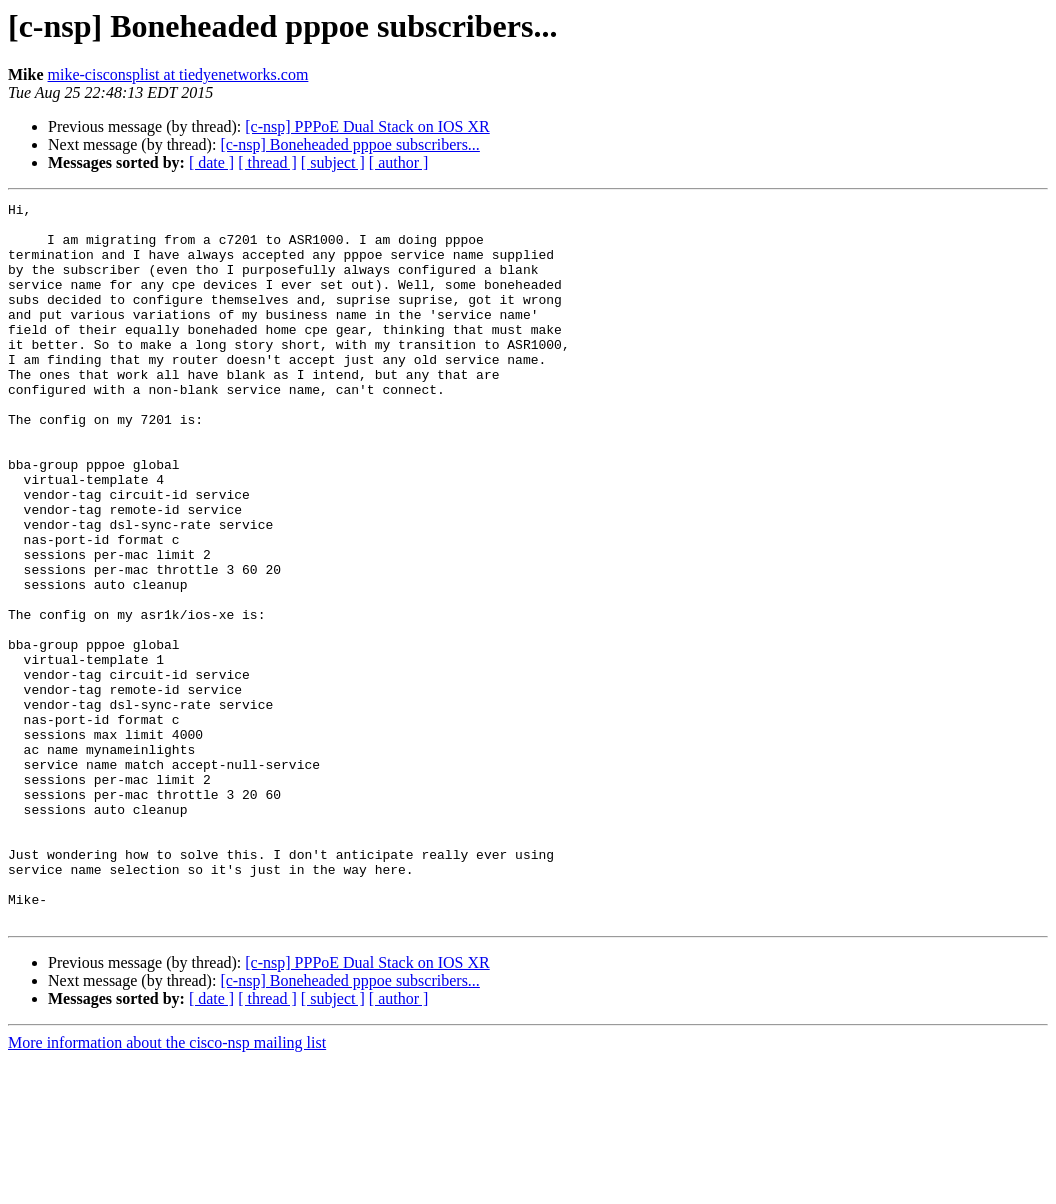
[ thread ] (267, 162)
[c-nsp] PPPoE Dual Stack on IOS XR (367, 126)
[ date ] (211, 162)
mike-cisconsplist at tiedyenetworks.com (178, 74)
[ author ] (399, 162)
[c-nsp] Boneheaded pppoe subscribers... (349, 144)
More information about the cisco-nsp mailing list (167, 1186)
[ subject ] (333, 162)
